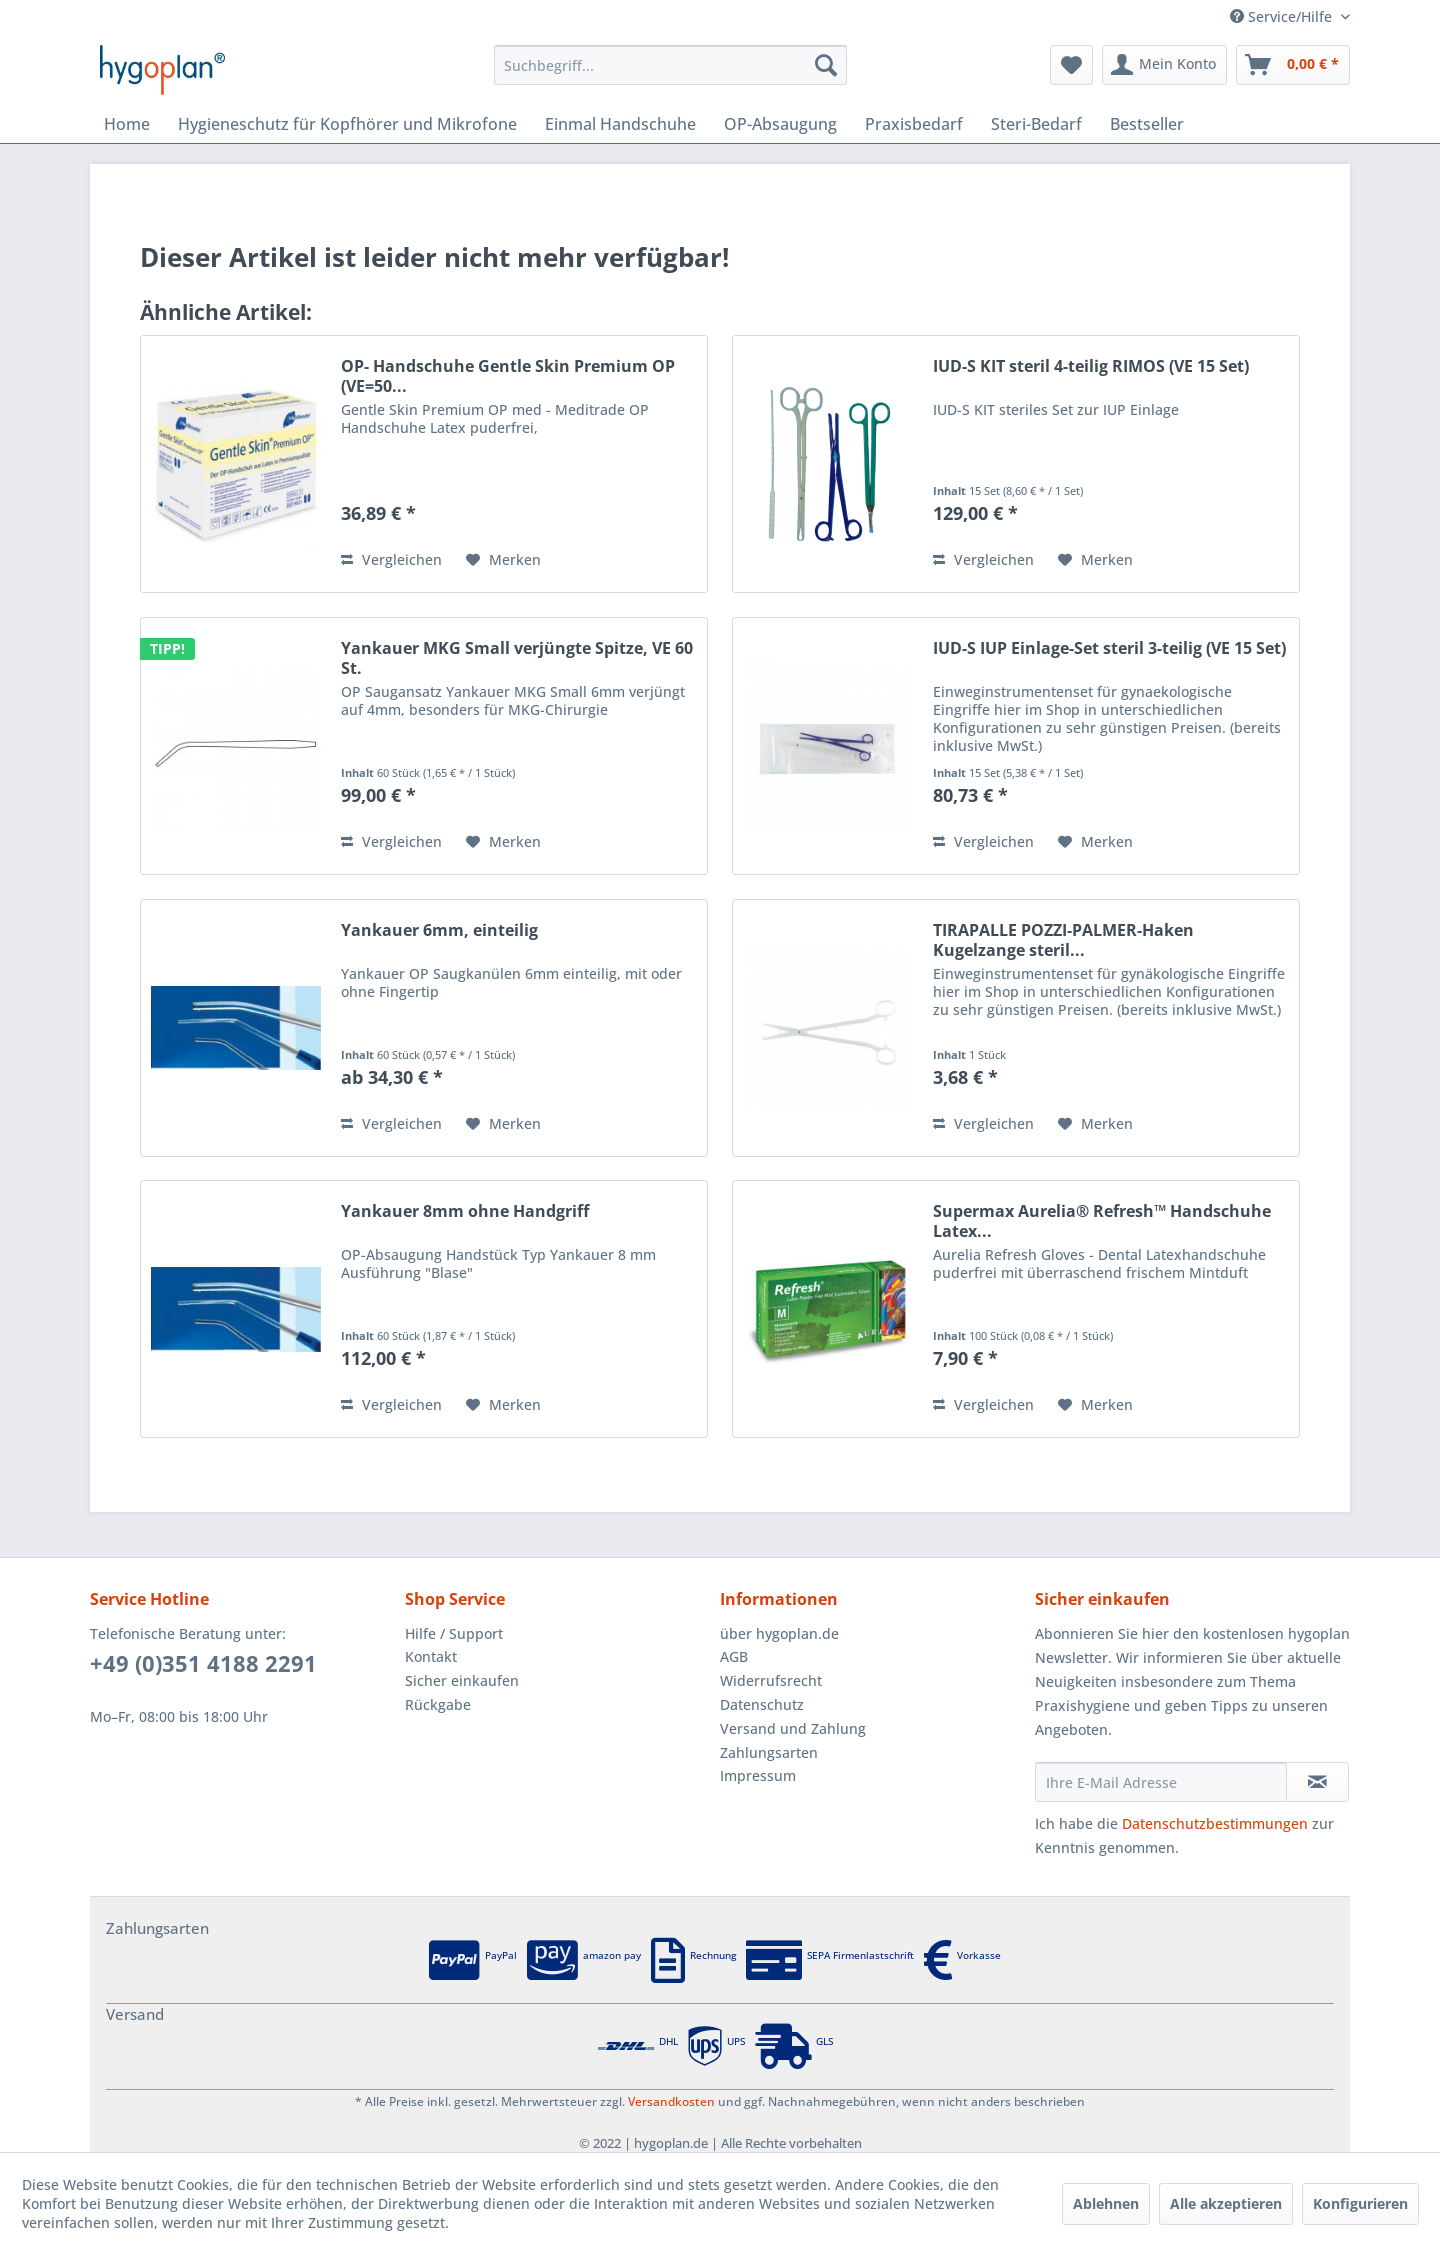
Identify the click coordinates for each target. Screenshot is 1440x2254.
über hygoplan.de (779, 1633)
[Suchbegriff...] (670, 65)
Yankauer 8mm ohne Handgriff (465, 1211)
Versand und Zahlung (793, 1728)
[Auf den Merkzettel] (503, 560)
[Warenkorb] (1293, 65)
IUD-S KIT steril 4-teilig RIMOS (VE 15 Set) (1091, 366)
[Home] (127, 124)
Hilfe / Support (454, 1633)
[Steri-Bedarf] (1036, 124)
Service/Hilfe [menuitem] (1283, 16)
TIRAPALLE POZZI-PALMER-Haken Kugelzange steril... (1063, 940)
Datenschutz (762, 1704)
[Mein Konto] (1164, 65)
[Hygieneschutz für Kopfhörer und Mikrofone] (347, 124)
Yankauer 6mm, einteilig (439, 930)
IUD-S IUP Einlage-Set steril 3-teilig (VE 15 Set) (1109, 648)
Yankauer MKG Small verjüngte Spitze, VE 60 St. (517, 658)
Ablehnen (1106, 2203)
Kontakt (431, 1656)
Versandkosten (671, 2101)
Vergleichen (391, 559)
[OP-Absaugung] (780, 124)
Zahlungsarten (769, 1752)
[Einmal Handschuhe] (620, 124)
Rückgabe (438, 1704)
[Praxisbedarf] (914, 124)
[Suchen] (826, 65)
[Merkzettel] (1071, 65)
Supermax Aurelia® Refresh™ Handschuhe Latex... (1102, 1221)
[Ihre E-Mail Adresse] (1161, 1782)
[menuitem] (670, 65)
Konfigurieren (1360, 2203)
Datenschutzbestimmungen (1215, 1823)
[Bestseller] (1147, 124)
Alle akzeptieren (1226, 2203)
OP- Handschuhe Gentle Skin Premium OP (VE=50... (508, 376)
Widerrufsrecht (771, 1680)
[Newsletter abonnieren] (1317, 1782)
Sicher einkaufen (462, 1680)
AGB (734, 1656)
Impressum (758, 1775)
